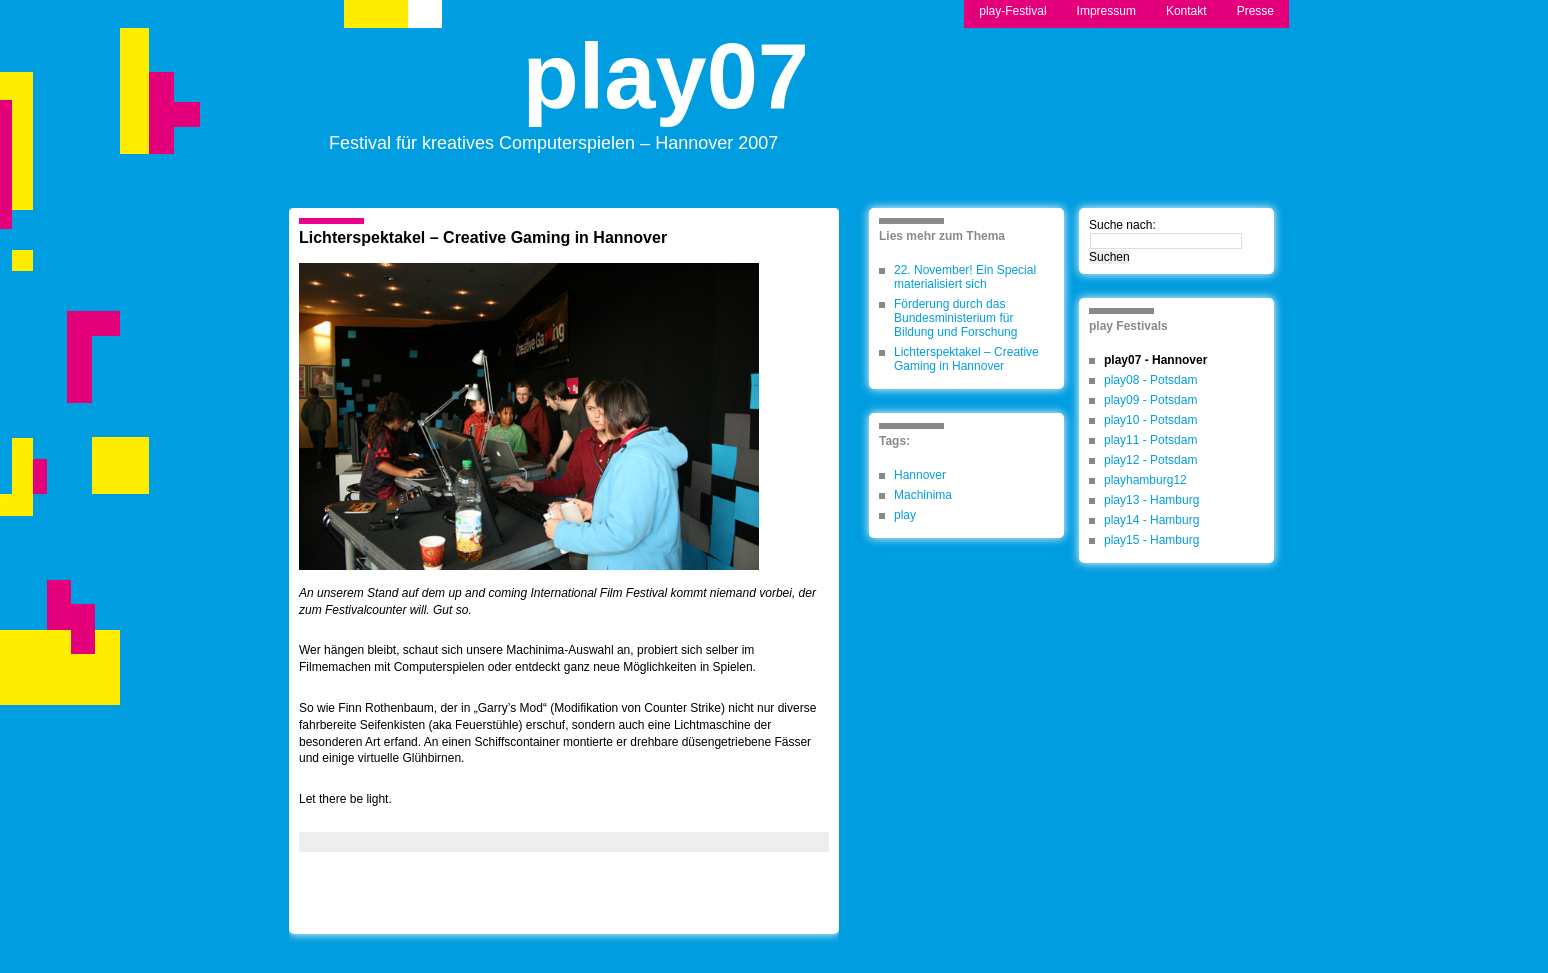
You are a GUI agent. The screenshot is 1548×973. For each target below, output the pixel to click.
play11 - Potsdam (1150, 440)
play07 (666, 93)
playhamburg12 (1145, 480)
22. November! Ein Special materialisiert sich (965, 277)
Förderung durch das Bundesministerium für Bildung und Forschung (955, 318)
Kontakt (1186, 11)
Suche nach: (1122, 225)
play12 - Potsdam (1150, 460)
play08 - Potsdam (1150, 380)
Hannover (920, 475)
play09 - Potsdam (1150, 400)
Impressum (1106, 11)
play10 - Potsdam (1150, 420)
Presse (1255, 11)
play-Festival (1012, 11)
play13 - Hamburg (1151, 500)
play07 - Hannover (1155, 360)
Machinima (923, 495)
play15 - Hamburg (1151, 540)
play (905, 515)
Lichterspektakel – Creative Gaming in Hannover (483, 237)
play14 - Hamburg (1151, 520)
